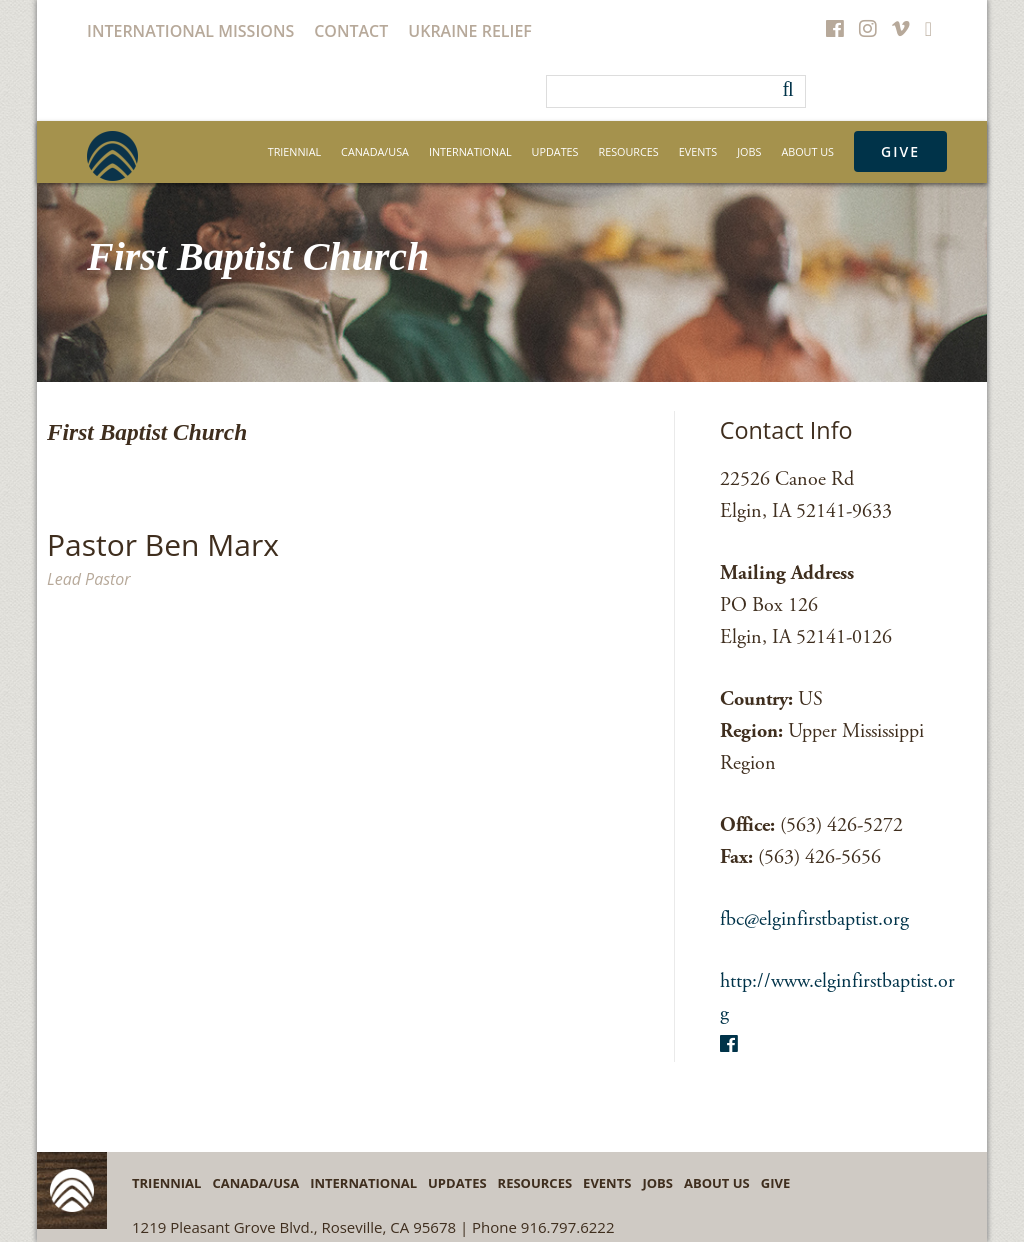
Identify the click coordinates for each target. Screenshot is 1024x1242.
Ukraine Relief (470, 31)
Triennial (294, 151)
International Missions (190, 31)
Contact (351, 31)
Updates (555, 151)
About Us (807, 151)
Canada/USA (375, 151)
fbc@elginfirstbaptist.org (814, 919)
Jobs (749, 151)
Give (900, 151)
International (470, 151)
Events (698, 151)
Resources (629, 151)
